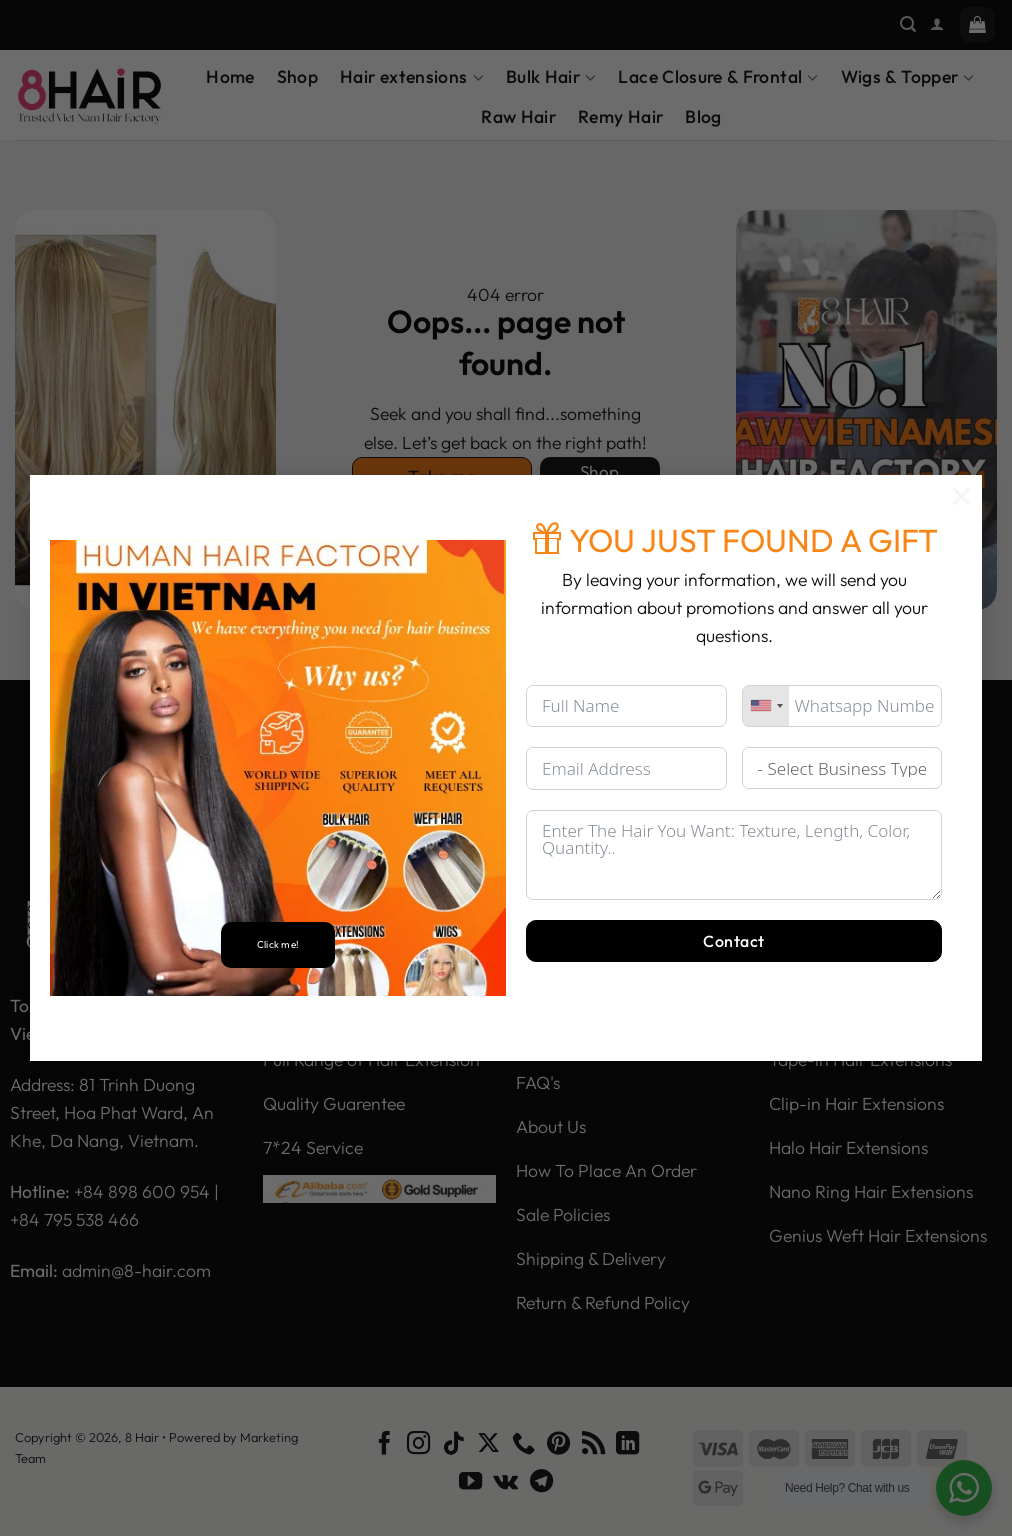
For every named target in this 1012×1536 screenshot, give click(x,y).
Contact (733, 941)
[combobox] (766, 706)
